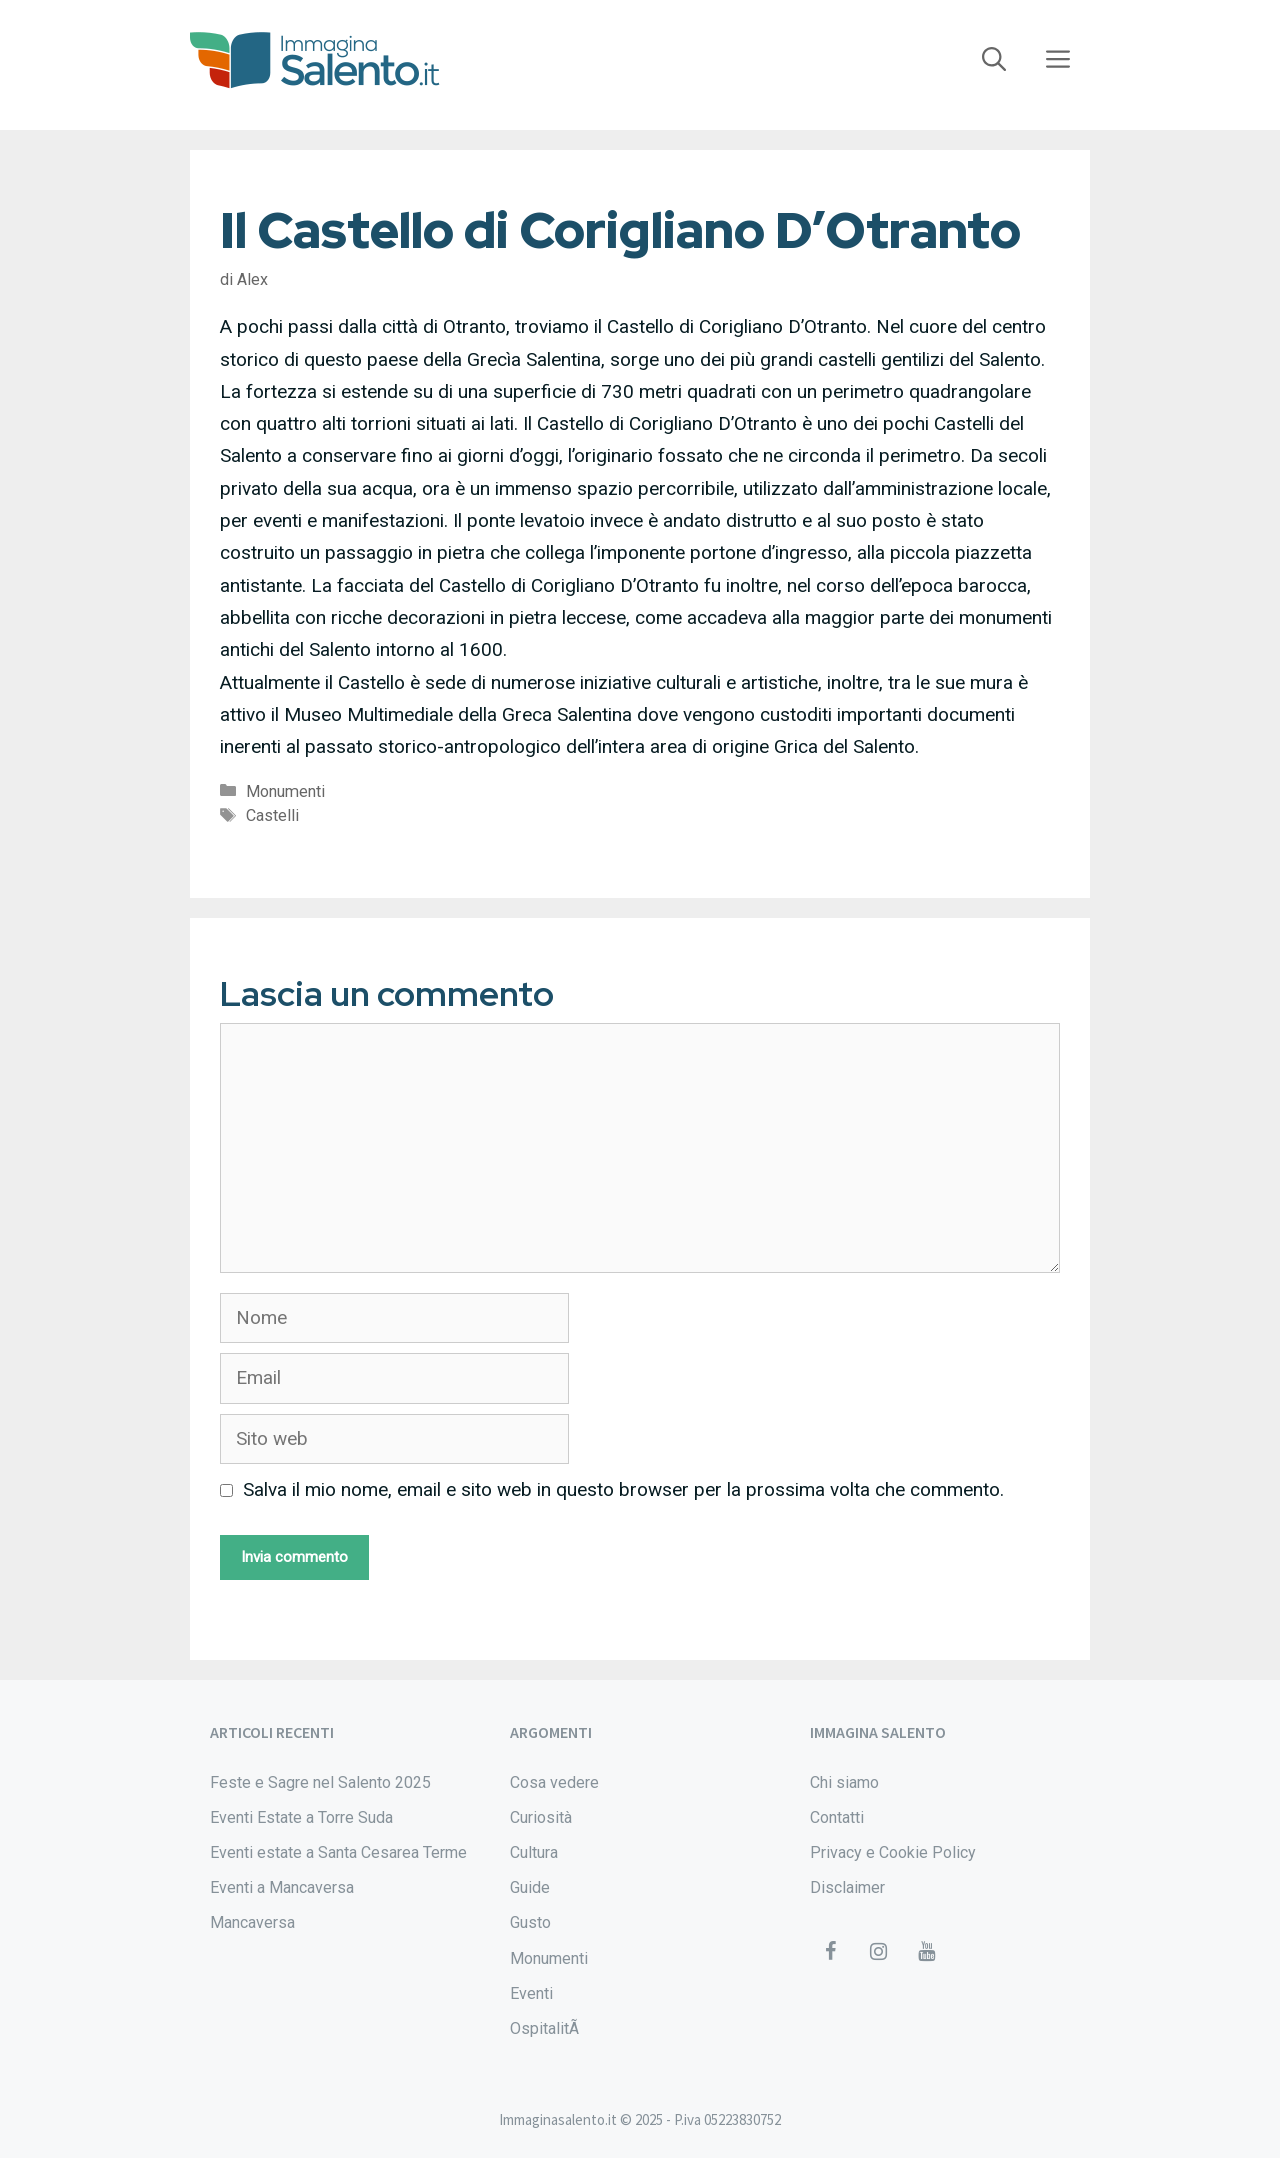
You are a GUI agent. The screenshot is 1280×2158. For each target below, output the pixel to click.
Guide (530, 1887)
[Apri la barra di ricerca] (994, 60)
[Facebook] (830, 1952)
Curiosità (541, 1817)
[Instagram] (878, 1952)
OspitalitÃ (546, 2028)
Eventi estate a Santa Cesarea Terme (338, 1852)
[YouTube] (926, 1952)
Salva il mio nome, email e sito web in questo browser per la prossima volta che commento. (623, 1489)
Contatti (837, 1817)
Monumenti (285, 791)
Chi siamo (844, 1782)
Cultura (534, 1852)
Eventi (531, 1993)
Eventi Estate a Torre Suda (301, 1817)
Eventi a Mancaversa (282, 1887)
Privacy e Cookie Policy (893, 1852)
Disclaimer (847, 1887)
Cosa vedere (554, 1782)
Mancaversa (252, 1922)
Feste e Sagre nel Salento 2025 (320, 1782)
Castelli (272, 815)
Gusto (530, 1922)
